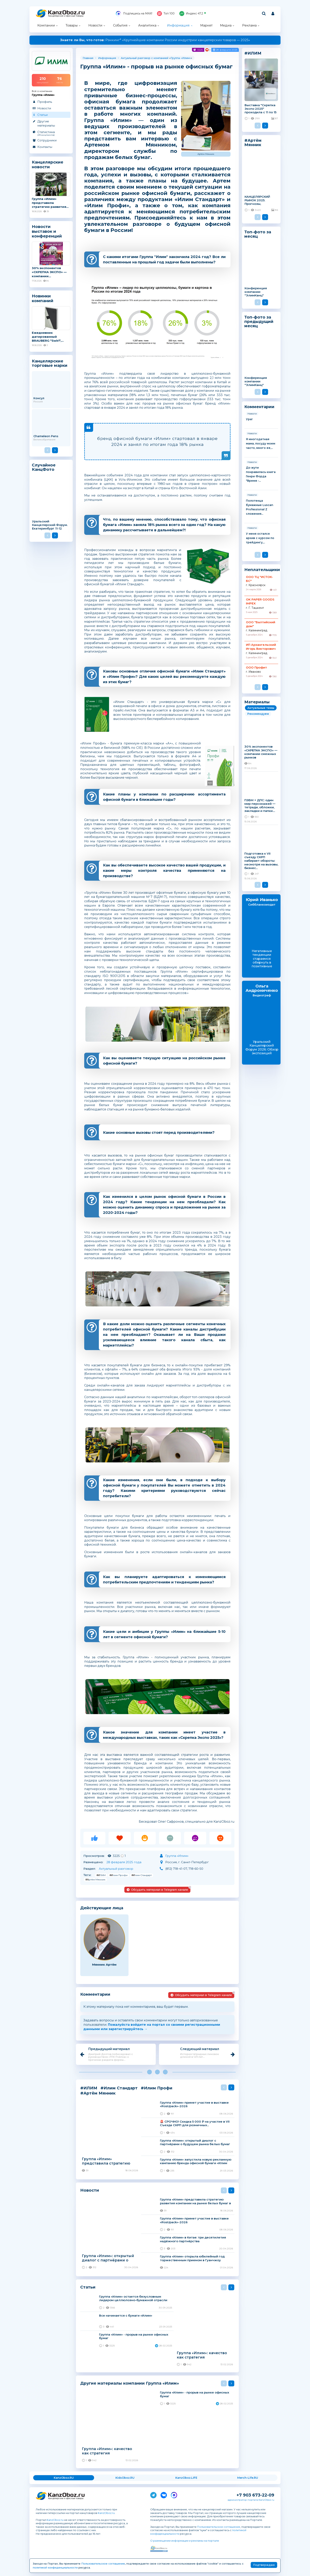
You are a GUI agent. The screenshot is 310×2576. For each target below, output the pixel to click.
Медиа (226, 25)
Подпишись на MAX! (134, 13)
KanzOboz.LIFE (186, 2478)
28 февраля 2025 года (123, 1862)
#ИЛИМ (101, 1875)
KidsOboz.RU (124, 2478)
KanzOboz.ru (106, 2513)
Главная (88, 58)
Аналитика (147, 25)
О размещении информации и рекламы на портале (184, 2540)
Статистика (50, 133)
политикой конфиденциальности (55, 2567)
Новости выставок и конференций (47, 231)
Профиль (44, 102)
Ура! (249, 419)
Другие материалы (46, 123)
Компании (46, 25)
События (120, 25)
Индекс (192, 13)
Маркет (206, 25)
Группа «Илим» (181, 58)
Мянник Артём (104, 1964)
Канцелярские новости (47, 164)
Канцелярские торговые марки (49, 363)
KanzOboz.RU (64, 2478)
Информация (178, 25)
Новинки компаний (42, 298)
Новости (95, 25)
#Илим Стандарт (141, 1875)
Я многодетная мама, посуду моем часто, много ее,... (260, 443)
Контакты (44, 147)
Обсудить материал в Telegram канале (159, 1889)
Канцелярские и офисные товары (65, 16)
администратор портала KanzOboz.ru (251, 2499)
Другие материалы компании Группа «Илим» (129, 2383)
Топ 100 (166, 13)
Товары (72, 25)
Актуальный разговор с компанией (144, 58)
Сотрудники (47, 140)
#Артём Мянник (95, 1879)
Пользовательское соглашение (218, 2526)
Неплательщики (262, 569)
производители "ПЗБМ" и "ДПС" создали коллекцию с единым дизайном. (155, 40)
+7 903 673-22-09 (255, 2495)
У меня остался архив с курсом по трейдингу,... (260, 538)
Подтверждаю (264, 2565)
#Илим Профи (119, 1875)
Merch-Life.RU (247, 2478)
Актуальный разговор (116, 1869)
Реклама (249, 25)
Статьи (42, 115)
